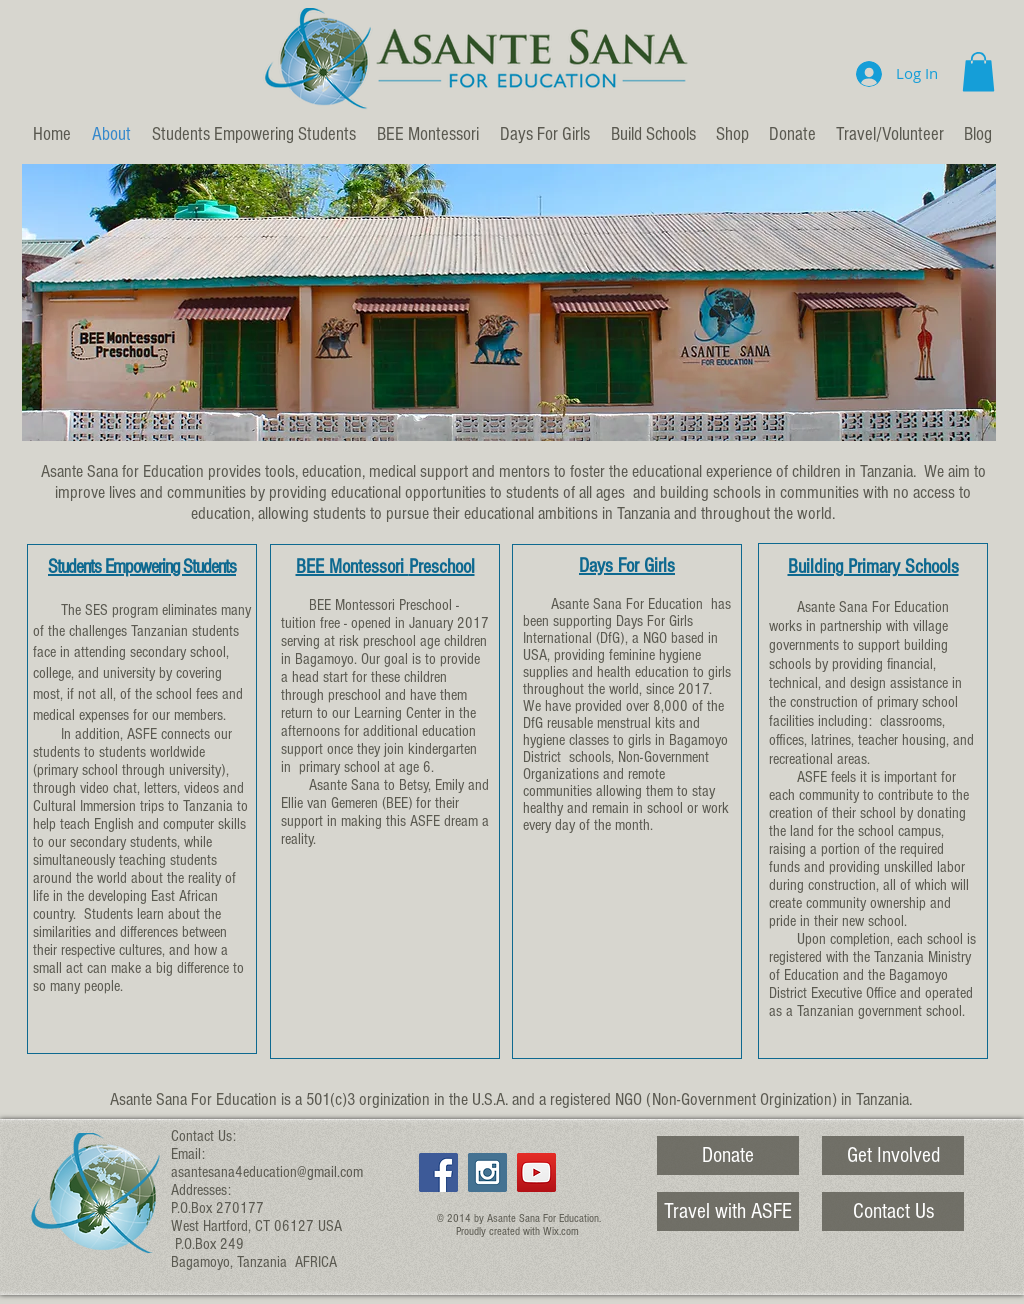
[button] (978, 71)
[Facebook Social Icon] (438, 1172)
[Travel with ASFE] (728, 1211)
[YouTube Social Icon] (536, 1172)
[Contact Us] (893, 1211)
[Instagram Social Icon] (487, 1172)
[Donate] (728, 1155)
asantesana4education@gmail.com (267, 1172)
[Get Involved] (893, 1155)
